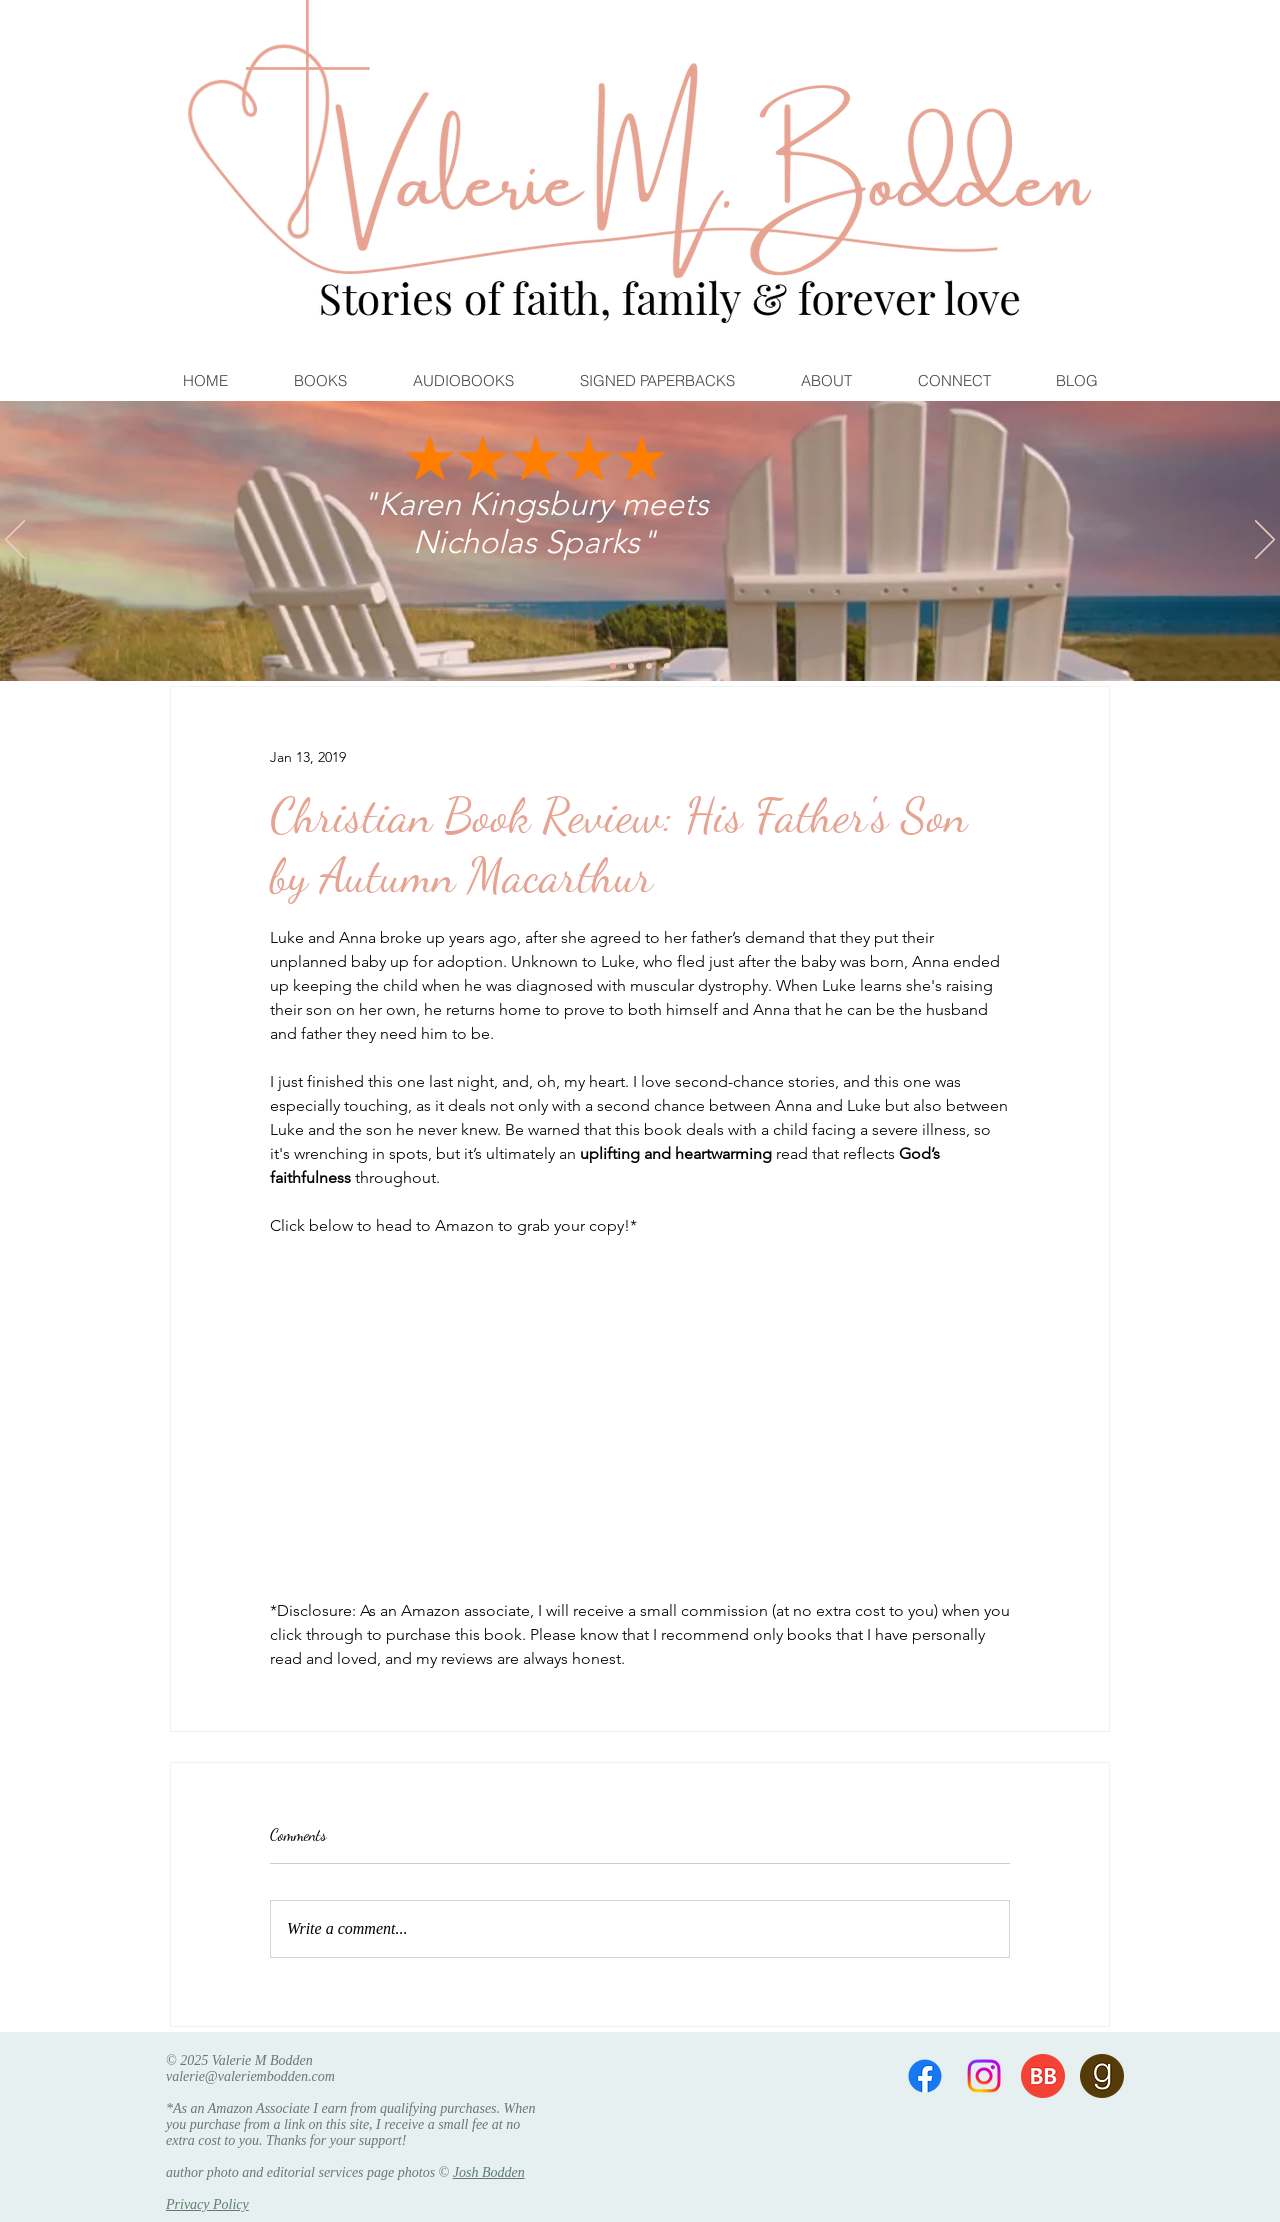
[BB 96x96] (1043, 2076)
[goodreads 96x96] (1102, 2076)
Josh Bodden (489, 2172)
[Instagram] (984, 2076)
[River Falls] (649, 666)
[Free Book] (667, 666)
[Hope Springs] (631, 666)
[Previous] (15, 541)
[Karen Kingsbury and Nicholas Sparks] (613, 666)
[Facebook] (925, 2076)
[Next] (1265, 541)
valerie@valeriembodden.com (250, 2076)
